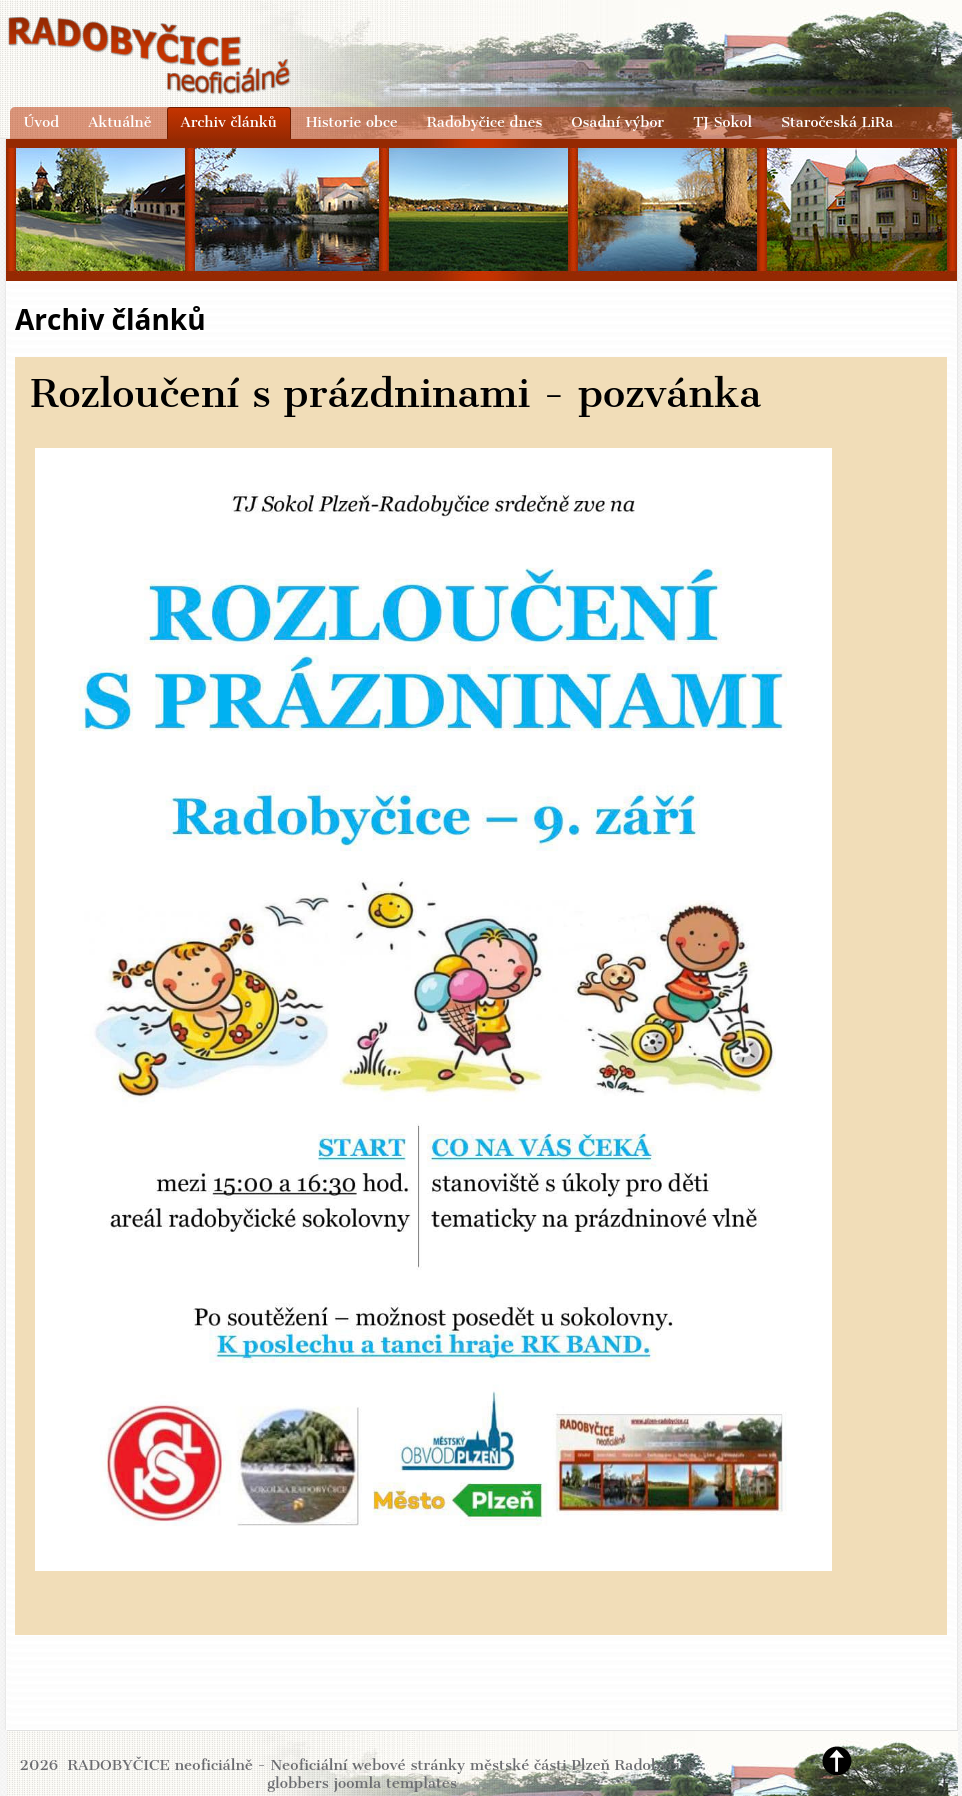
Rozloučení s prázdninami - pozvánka (395, 393)
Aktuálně (119, 122)
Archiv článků (229, 122)
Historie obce (352, 122)
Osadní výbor (617, 122)
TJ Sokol (722, 122)
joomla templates (395, 1783)
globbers (298, 1783)
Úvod (41, 122)
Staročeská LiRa (837, 122)
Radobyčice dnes (485, 122)
